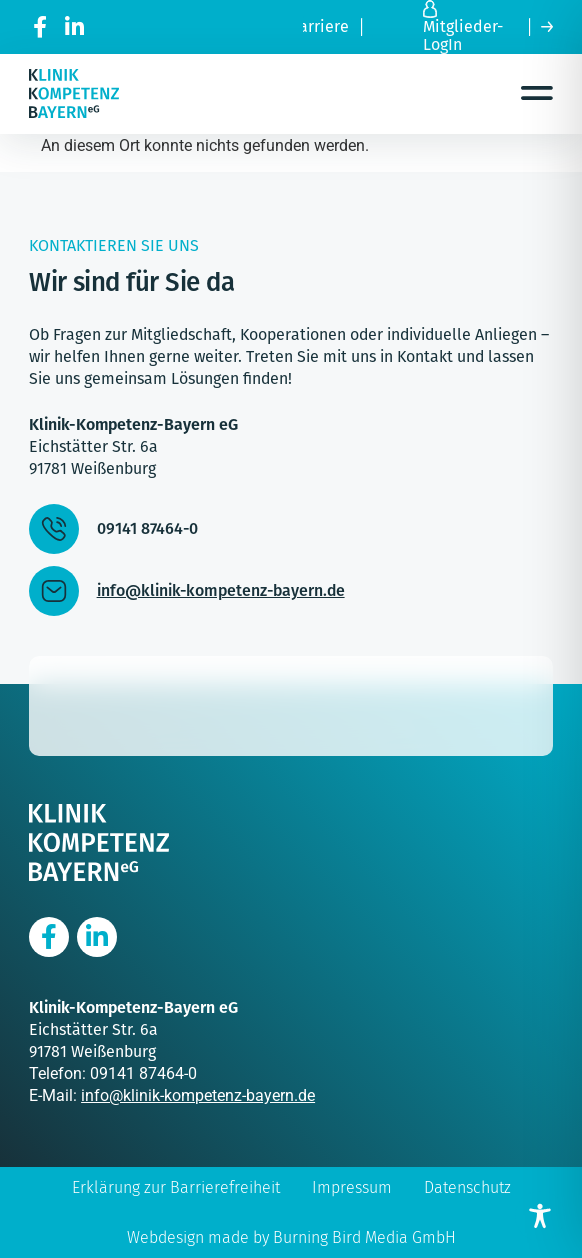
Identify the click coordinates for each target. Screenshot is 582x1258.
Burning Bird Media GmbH (364, 1237)
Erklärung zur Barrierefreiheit (176, 1187)
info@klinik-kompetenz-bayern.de (198, 1095)
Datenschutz (467, 1187)
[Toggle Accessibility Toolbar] (540, 1216)
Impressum (352, 1187)
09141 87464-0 (143, 1073)
